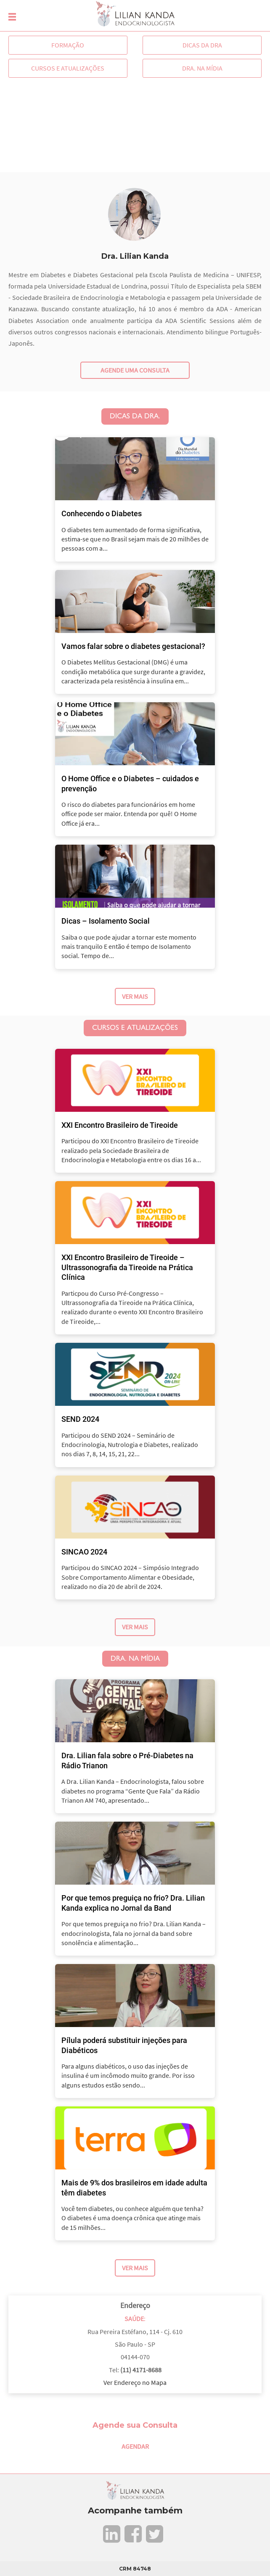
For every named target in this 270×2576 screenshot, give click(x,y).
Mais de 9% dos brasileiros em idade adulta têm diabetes (134, 2187)
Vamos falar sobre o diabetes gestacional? (133, 646)
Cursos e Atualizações (67, 68)
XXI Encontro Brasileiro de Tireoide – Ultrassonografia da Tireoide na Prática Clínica (127, 1267)
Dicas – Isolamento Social (105, 920)
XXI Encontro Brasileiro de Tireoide (119, 1125)
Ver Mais (135, 996)
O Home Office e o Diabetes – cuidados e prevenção (130, 783)
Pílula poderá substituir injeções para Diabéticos (124, 2045)
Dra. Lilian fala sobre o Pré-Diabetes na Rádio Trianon (127, 1760)
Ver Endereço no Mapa (135, 2382)
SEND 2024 (80, 1419)
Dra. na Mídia (202, 68)
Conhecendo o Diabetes (101, 513)
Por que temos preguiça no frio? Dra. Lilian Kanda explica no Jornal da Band (133, 1902)
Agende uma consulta (135, 370)
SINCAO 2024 (84, 1551)
